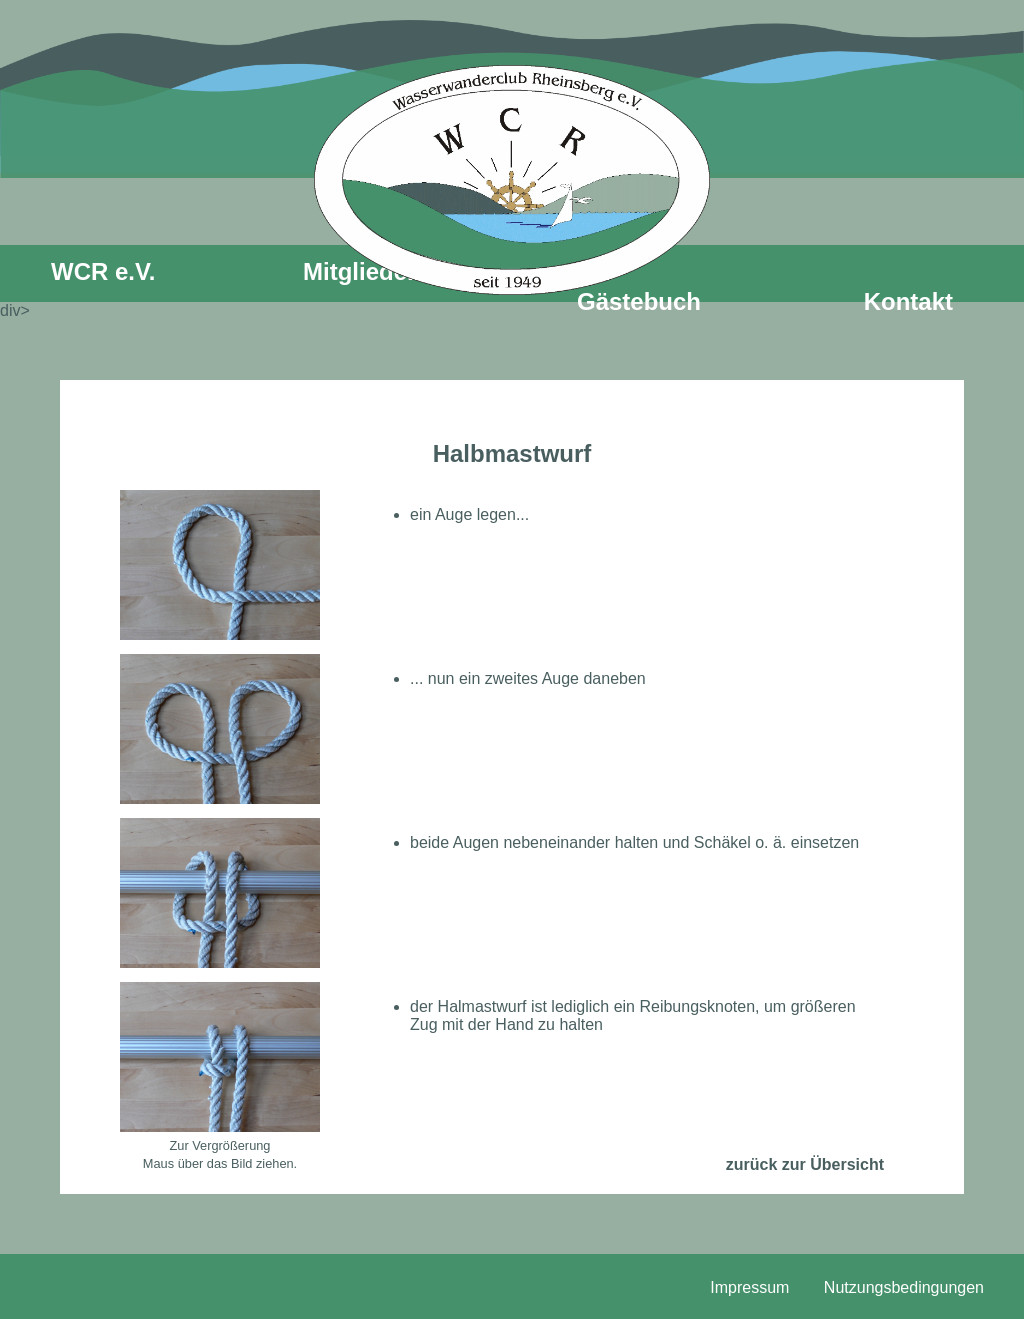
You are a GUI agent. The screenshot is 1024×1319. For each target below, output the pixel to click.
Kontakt (908, 301)
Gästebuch (639, 301)
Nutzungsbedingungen (904, 1287)
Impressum (749, 1287)
